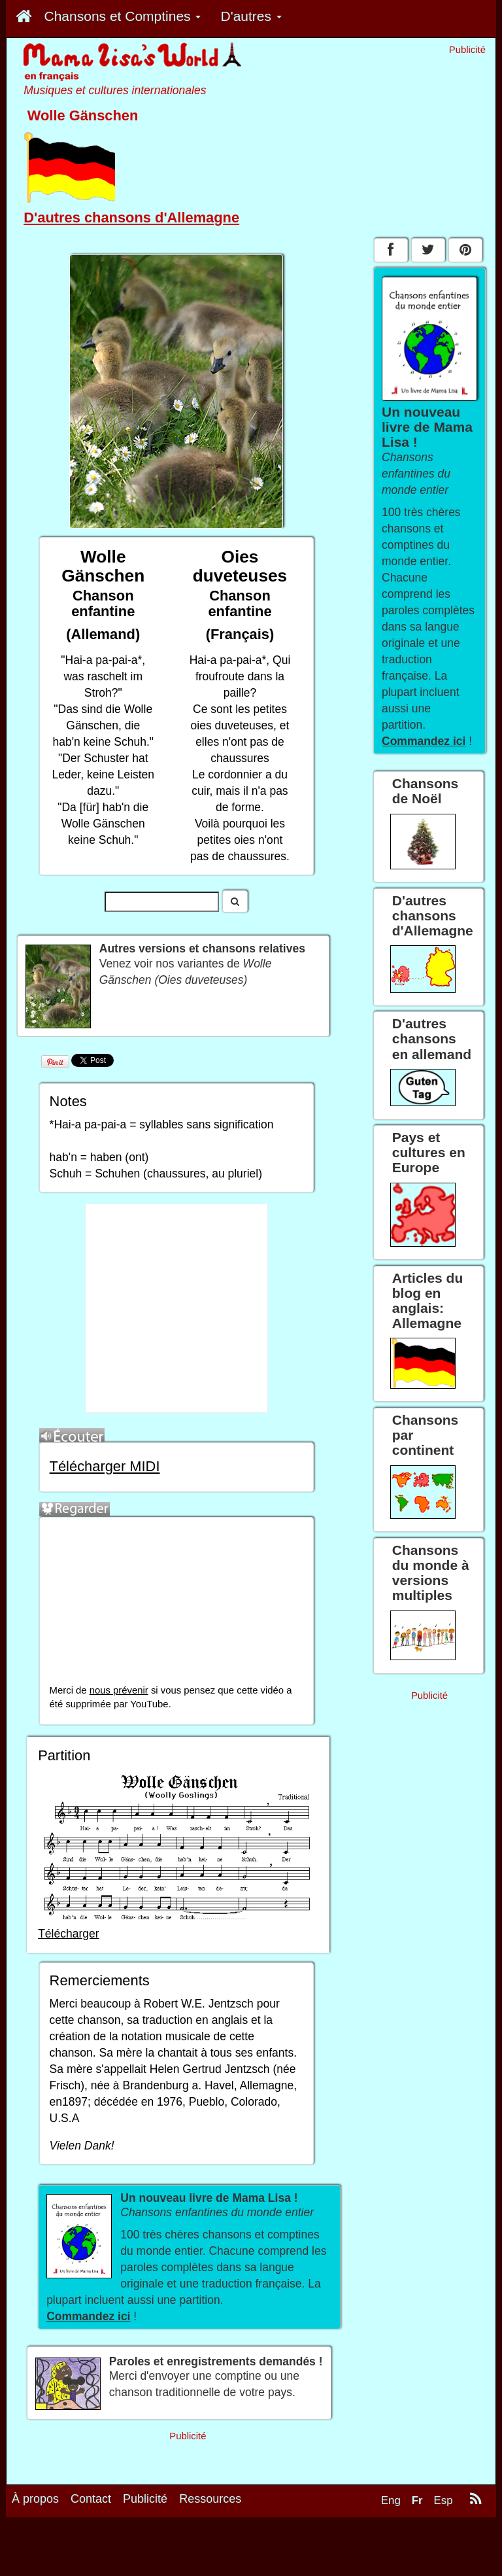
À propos (35, 2498)
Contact (91, 2498)
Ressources (210, 2498)
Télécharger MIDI (105, 1466)
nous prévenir (119, 1690)
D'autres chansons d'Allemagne (131, 217)
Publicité (145, 2498)
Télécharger (68, 1933)
